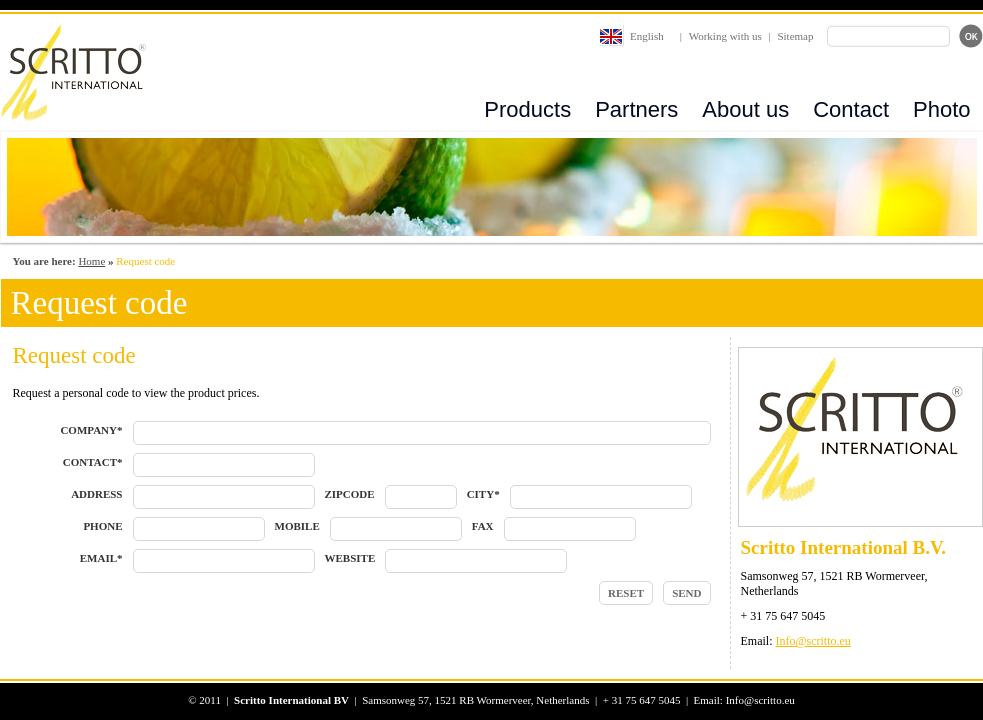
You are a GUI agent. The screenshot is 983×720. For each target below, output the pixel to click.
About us (745, 109)
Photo (942, 109)
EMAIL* (101, 558)
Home (91, 261)
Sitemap (795, 36)
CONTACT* (93, 462)
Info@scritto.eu (813, 641)
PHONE (102, 526)
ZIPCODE (350, 494)
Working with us (725, 36)
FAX (483, 526)
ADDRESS (96, 494)
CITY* (483, 494)
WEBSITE (350, 558)
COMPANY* (91, 430)
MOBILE (297, 526)
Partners (636, 109)
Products (527, 109)
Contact (851, 109)
